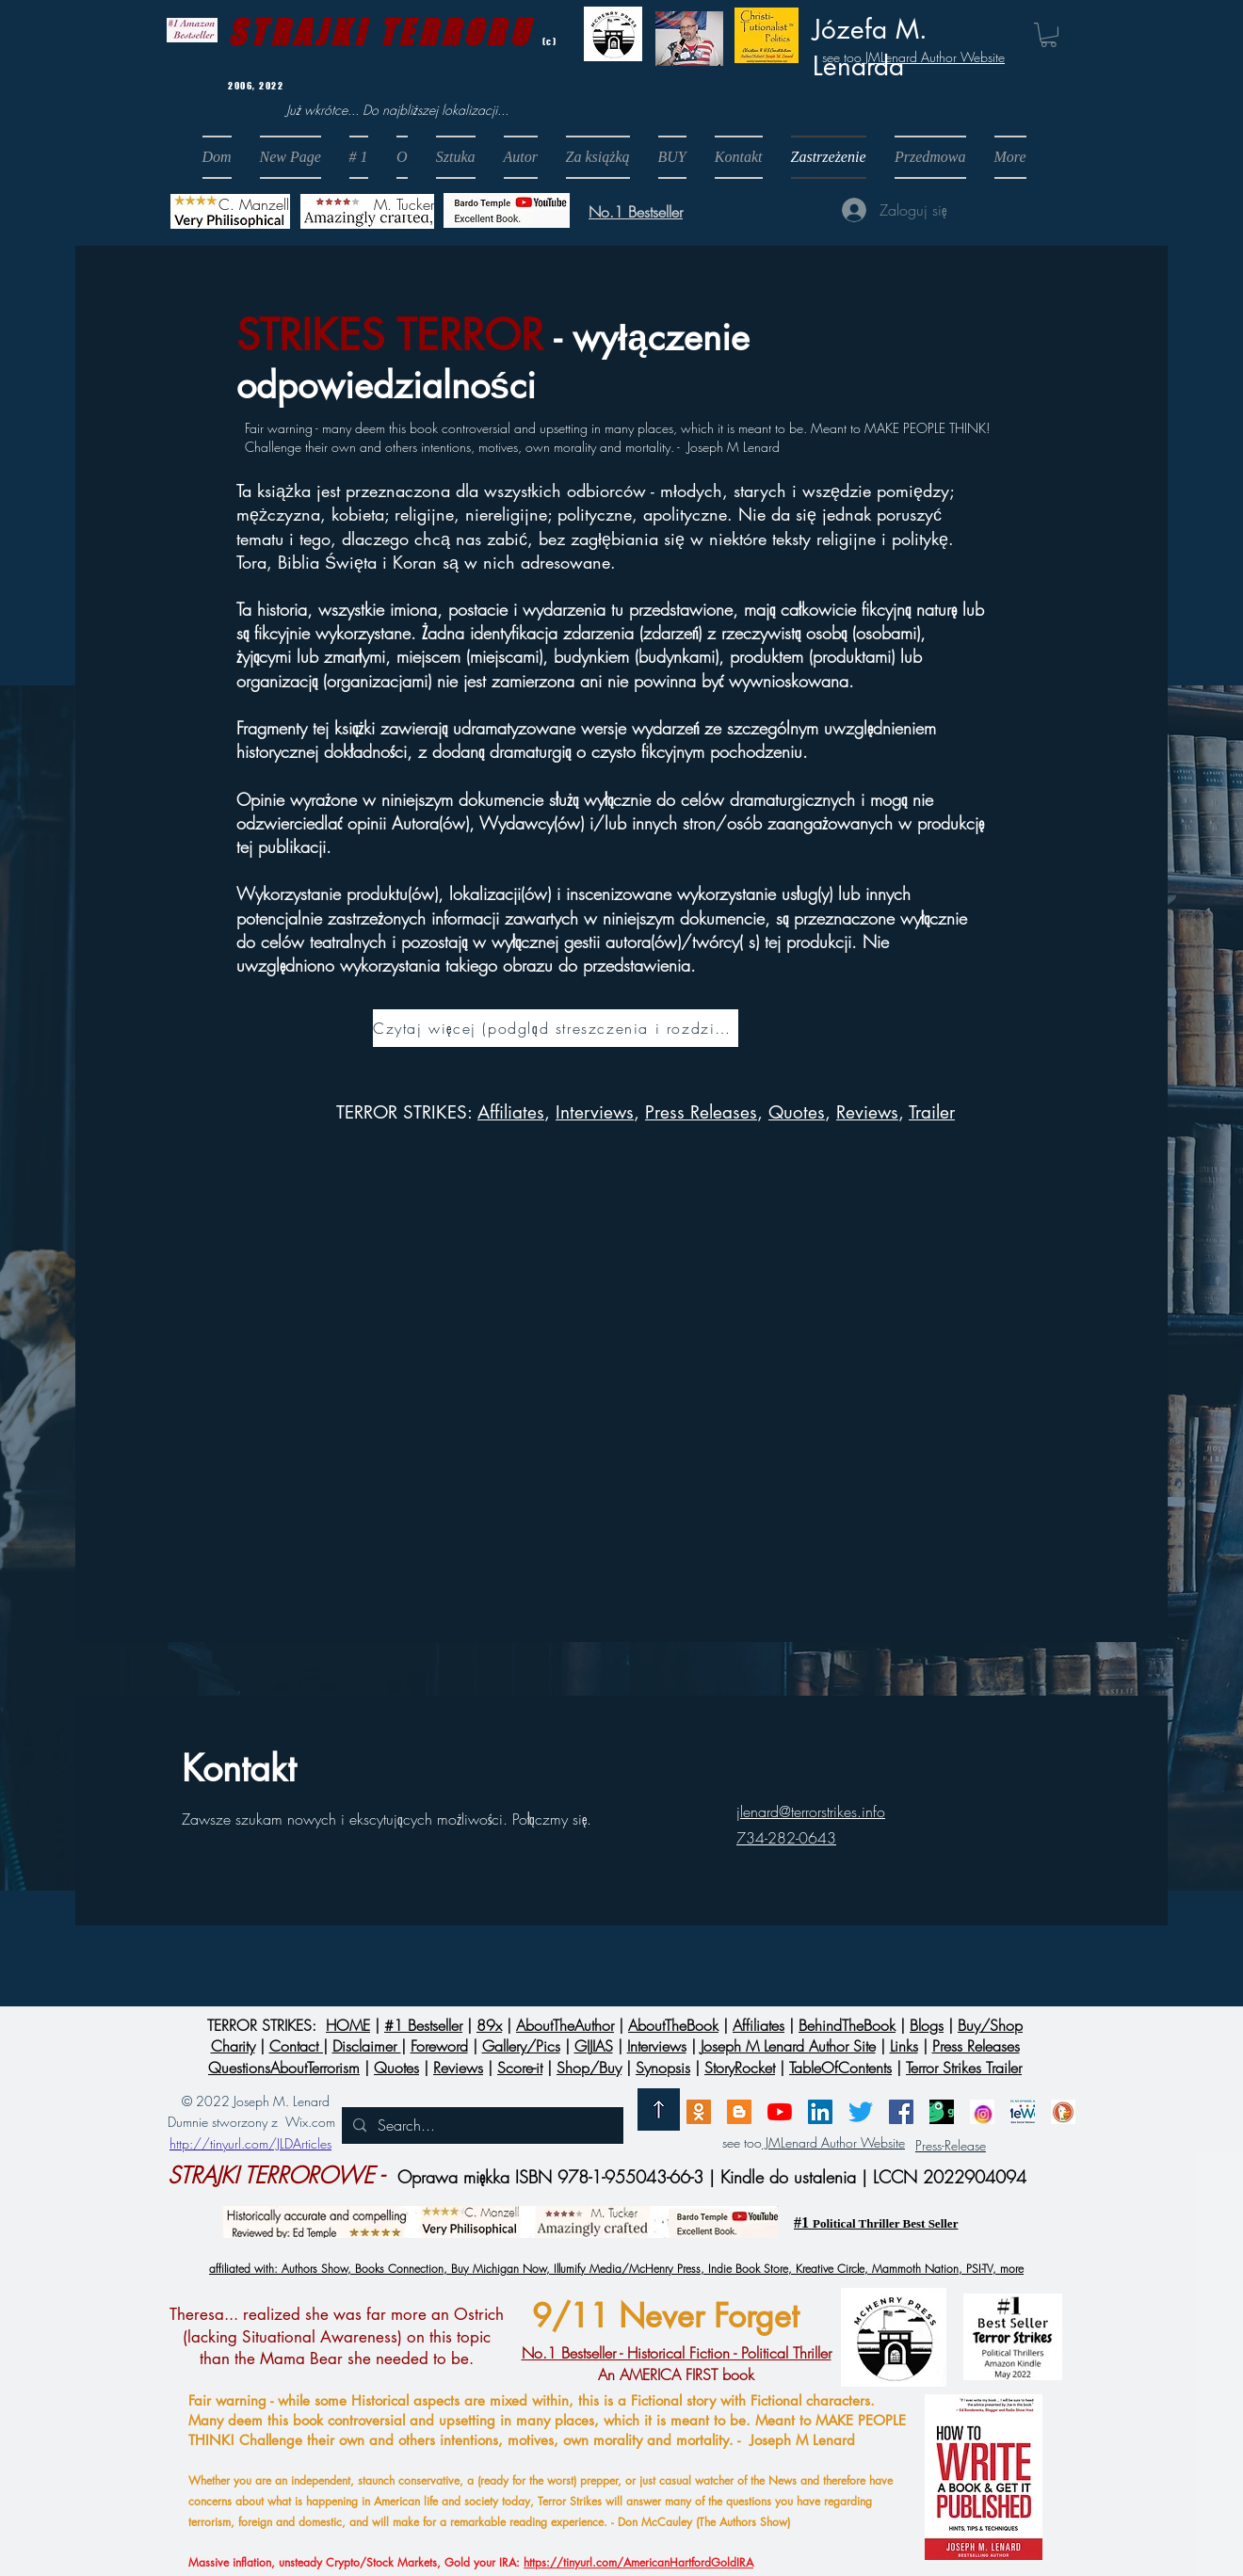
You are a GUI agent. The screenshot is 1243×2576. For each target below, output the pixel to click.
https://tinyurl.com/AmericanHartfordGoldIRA (638, 2562)
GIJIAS (593, 2046)
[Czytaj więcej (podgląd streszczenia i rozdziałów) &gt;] (555, 1028)
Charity (233, 2046)
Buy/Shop (990, 2025)
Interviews (656, 2046)
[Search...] (481, 2125)
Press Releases (701, 1112)
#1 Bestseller (423, 2025)
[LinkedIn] (820, 2112)
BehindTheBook (847, 2025)
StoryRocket (739, 2067)
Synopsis (663, 2067)
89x (489, 2025)
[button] (672, 157)
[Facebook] (901, 2112)
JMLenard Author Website (933, 57)
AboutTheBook (673, 2025)
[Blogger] (739, 2112)
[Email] (698, 2112)
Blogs (927, 2025)
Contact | (298, 2046)
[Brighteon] (779, 2112)
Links (904, 2046)
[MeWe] (1022, 2112)
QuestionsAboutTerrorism (284, 2067)
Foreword (439, 2046)
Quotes (796, 1112)
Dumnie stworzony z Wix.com (251, 2122)
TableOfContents (840, 2067)
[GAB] (941, 2112)
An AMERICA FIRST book (676, 2363)
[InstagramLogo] (982, 2112)
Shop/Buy (589, 2067)
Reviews (867, 1112)
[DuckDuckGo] (1063, 2112)
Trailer (932, 1112)
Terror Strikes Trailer (964, 2067)
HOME (348, 2025)
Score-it (519, 2067)
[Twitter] (860, 2112)
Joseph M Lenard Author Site (788, 2046)
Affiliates (510, 1112)
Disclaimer (366, 2046)
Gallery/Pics (521, 2046)
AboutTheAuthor (565, 2025)
